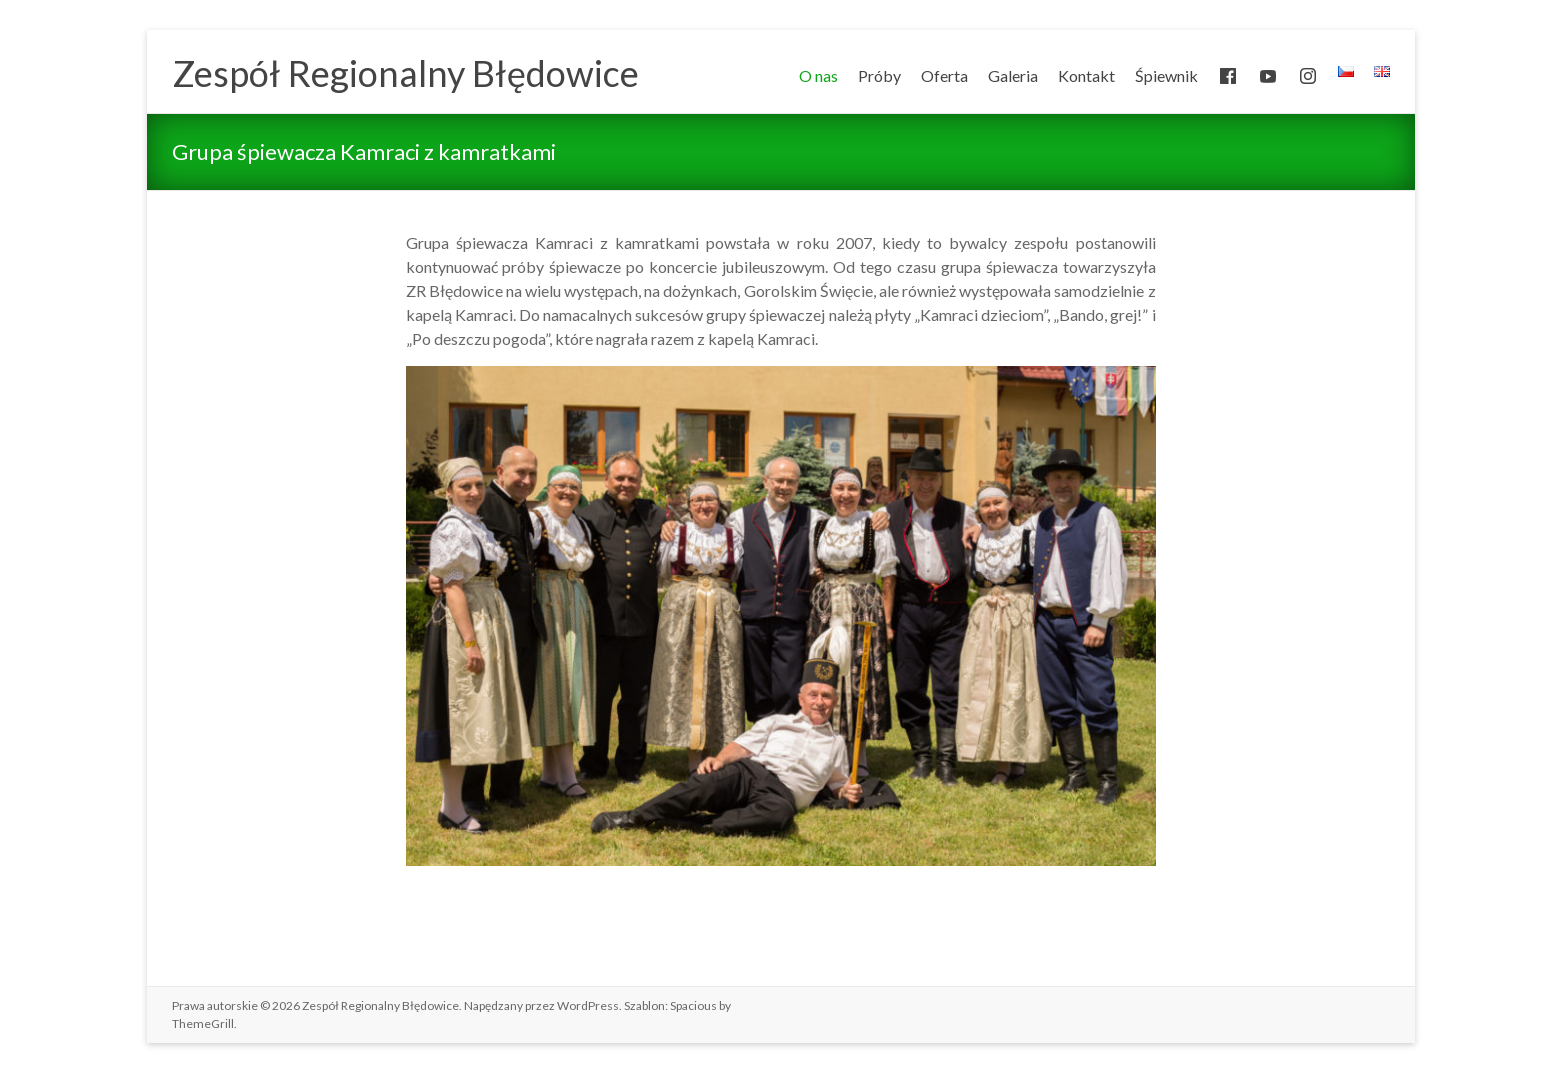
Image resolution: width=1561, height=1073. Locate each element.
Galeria (1013, 75)
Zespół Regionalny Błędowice (405, 73)
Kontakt (1086, 75)
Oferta (944, 75)
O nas (818, 75)
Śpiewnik (1166, 75)
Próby (879, 75)
